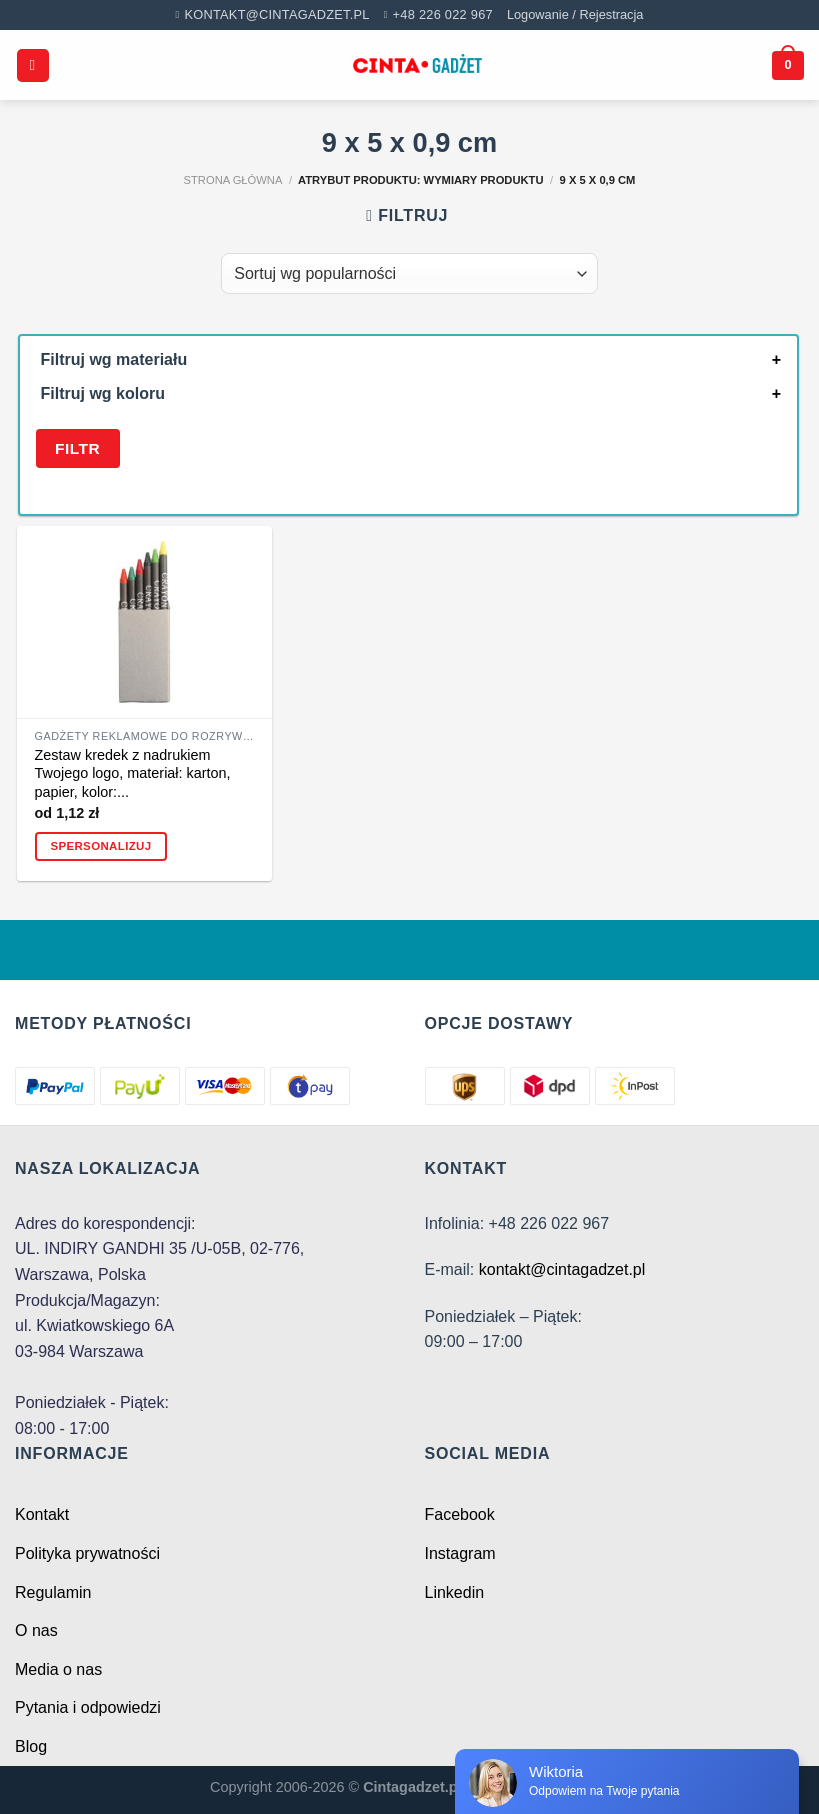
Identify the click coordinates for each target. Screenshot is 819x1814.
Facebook (460, 1514)
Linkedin (455, 1592)
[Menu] (33, 65)
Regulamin (53, 1592)
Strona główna (233, 180)
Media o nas (58, 1669)
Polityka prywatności (87, 1553)
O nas (36, 1630)
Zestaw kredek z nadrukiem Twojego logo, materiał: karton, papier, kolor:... (133, 773)
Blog (31, 1746)
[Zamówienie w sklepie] (409, 273)
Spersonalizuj (100, 846)
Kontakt (42, 1514)
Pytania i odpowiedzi (88, 1707)
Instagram (460, 1553)
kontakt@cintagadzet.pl (562, 1269)
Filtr (77, 448)
